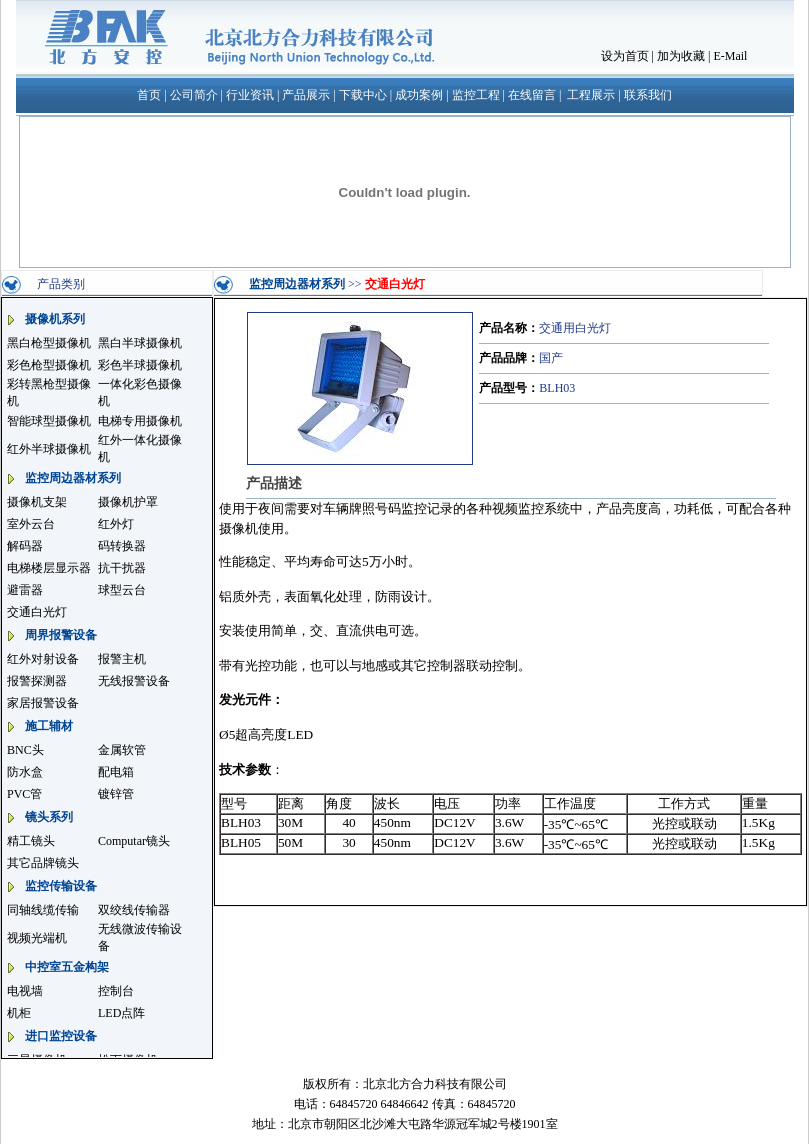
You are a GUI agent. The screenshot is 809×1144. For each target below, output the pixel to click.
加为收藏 (681, 56)
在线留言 (532, 95)
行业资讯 (250, 95)
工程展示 (591, 95)
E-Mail (730, 56)
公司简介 (194, 95)
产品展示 (306, 95)
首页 (149, 95)
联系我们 (648, 95)
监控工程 (476, 95)
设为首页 (625, 56)
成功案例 (419, 95)
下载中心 (363, 95)
